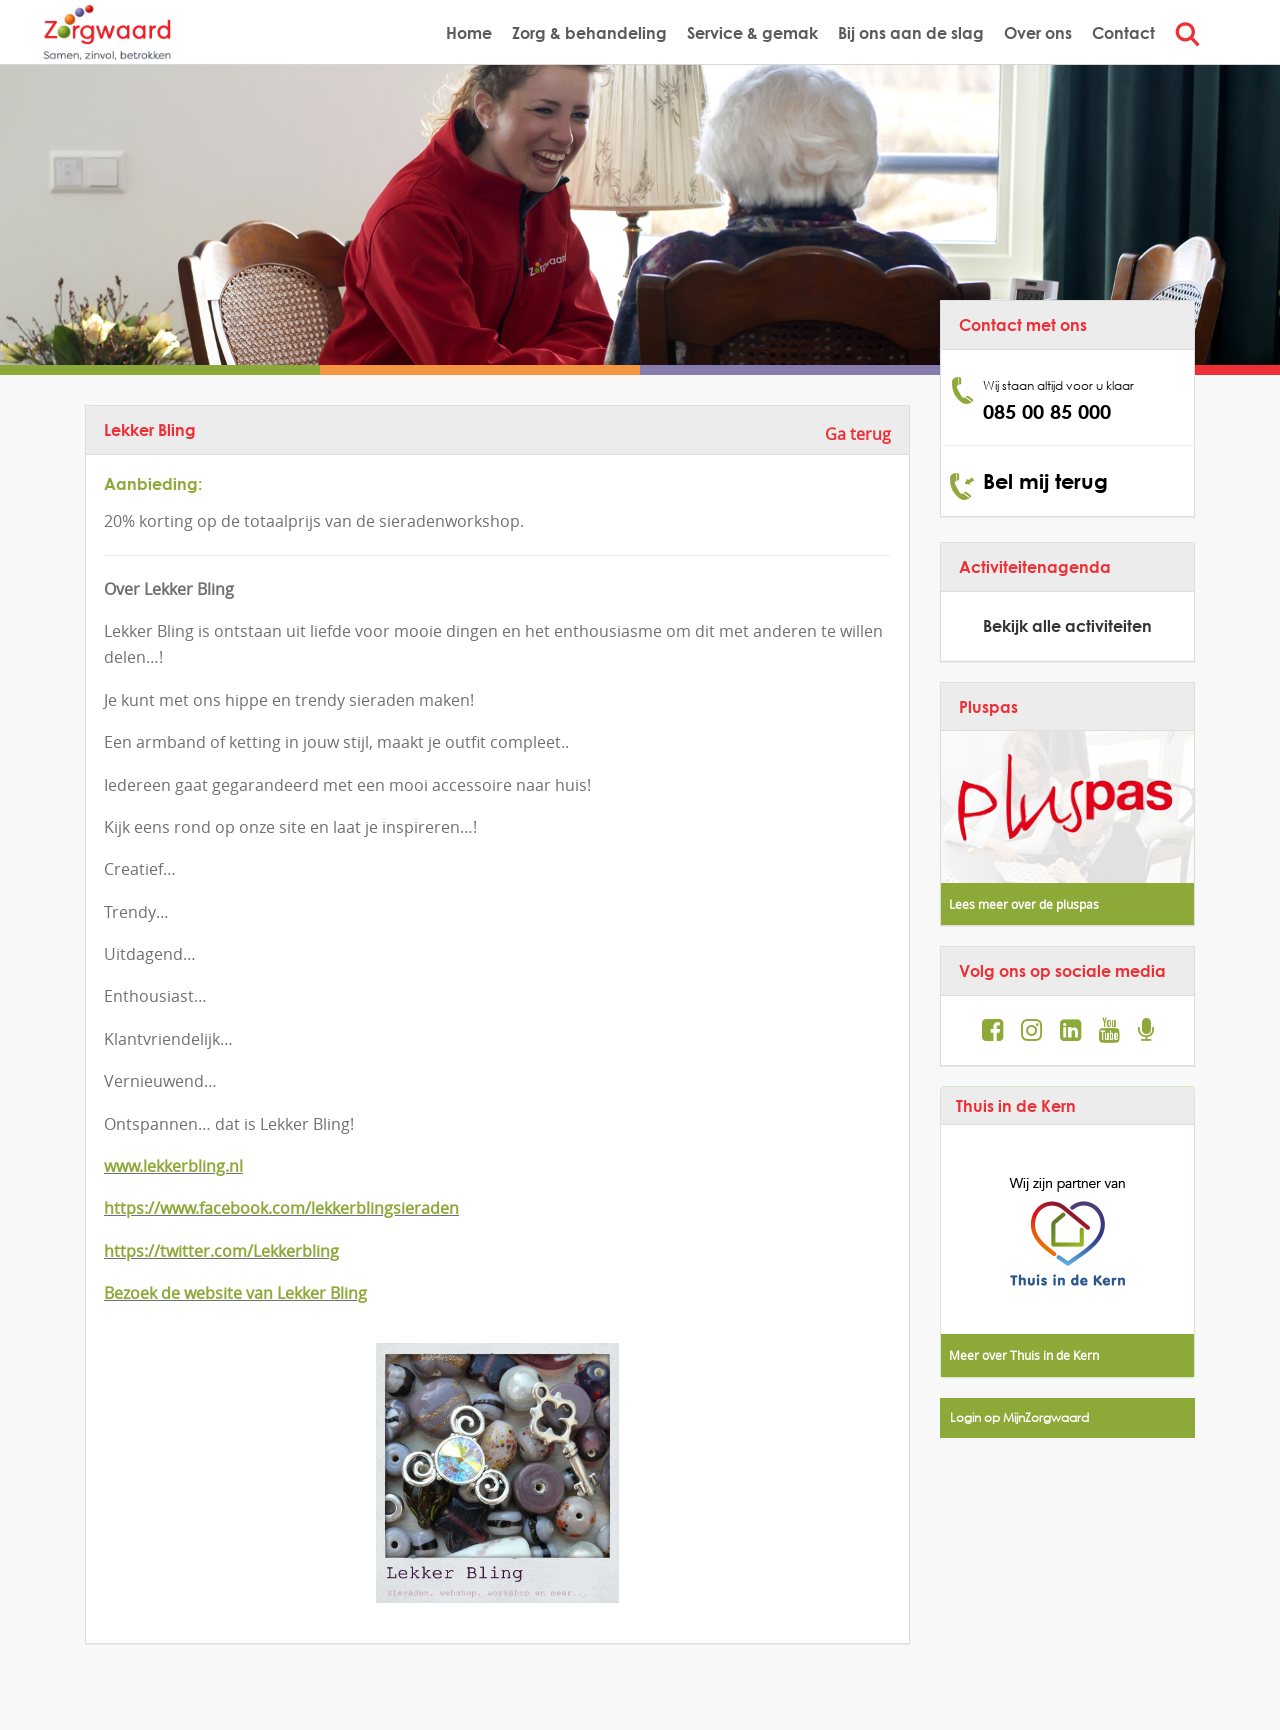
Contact (1123, 32)
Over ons (1038, 32)
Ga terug (858, 434)
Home (469, 32)
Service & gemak (752, 32)
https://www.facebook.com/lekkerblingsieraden (281, 1208)
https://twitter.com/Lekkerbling (221, 1251)
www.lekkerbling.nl (173, 1166)
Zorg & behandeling (589, 32)
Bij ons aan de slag (911, 32)
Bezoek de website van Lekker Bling (235, 1293)
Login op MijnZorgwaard (1019, 1417)
